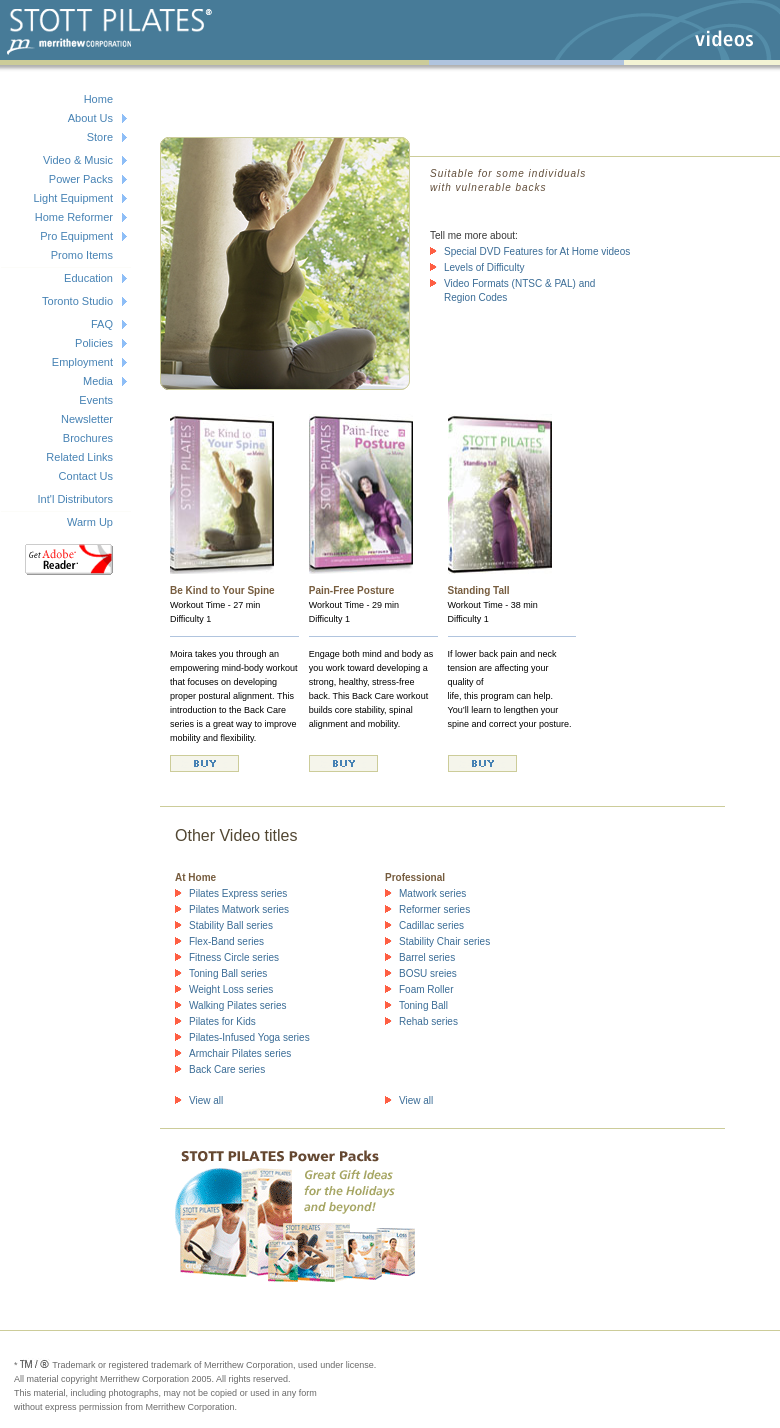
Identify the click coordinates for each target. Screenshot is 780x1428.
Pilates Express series (238, 893)
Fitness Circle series (234, 957)
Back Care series (227, 1069)
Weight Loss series (231, 989)
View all (206, 1100)
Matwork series (432, 893)
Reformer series (434, 909)
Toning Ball (423, 1005)
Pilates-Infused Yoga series (249, 1037)
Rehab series (428, 1021)
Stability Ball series (231, 925)
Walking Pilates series (237, 1005)
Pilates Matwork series (239, 909)
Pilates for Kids (222, 1021)
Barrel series (427, 957)
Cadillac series (431, 925)
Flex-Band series (226, 941)
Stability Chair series (444, 941)
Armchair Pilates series (240, 1053)
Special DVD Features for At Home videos (537, 251)
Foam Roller (426, 989)
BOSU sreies (428, 973)
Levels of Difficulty (484, 267)
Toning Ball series (228, 973)
